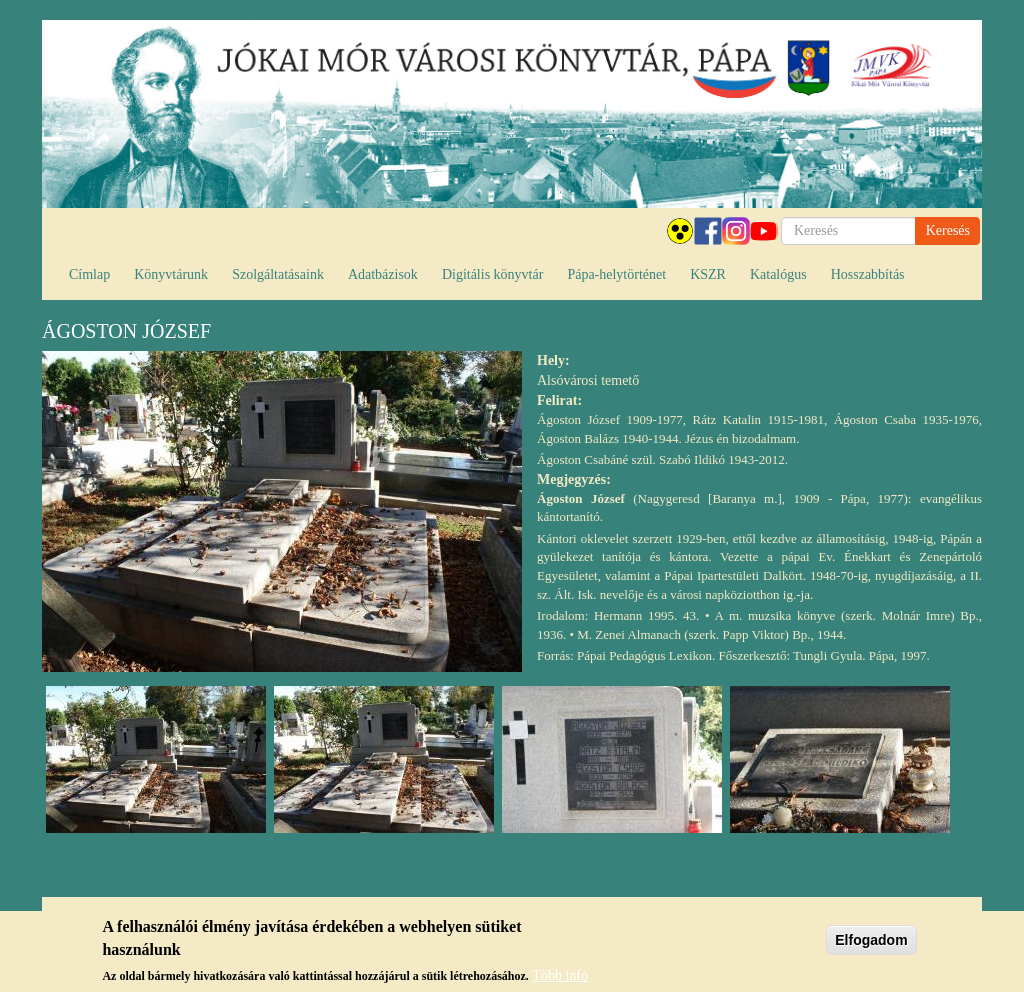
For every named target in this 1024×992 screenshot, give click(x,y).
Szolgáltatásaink (278, 274)
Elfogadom (871, 942)
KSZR (708, 274)
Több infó (560, 977)
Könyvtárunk (171, 274)
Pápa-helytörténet (616, 274)
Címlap (89, 274)
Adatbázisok (383, 274)
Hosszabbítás (868, 274)
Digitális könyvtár (493, 274)
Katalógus (778, 274)
